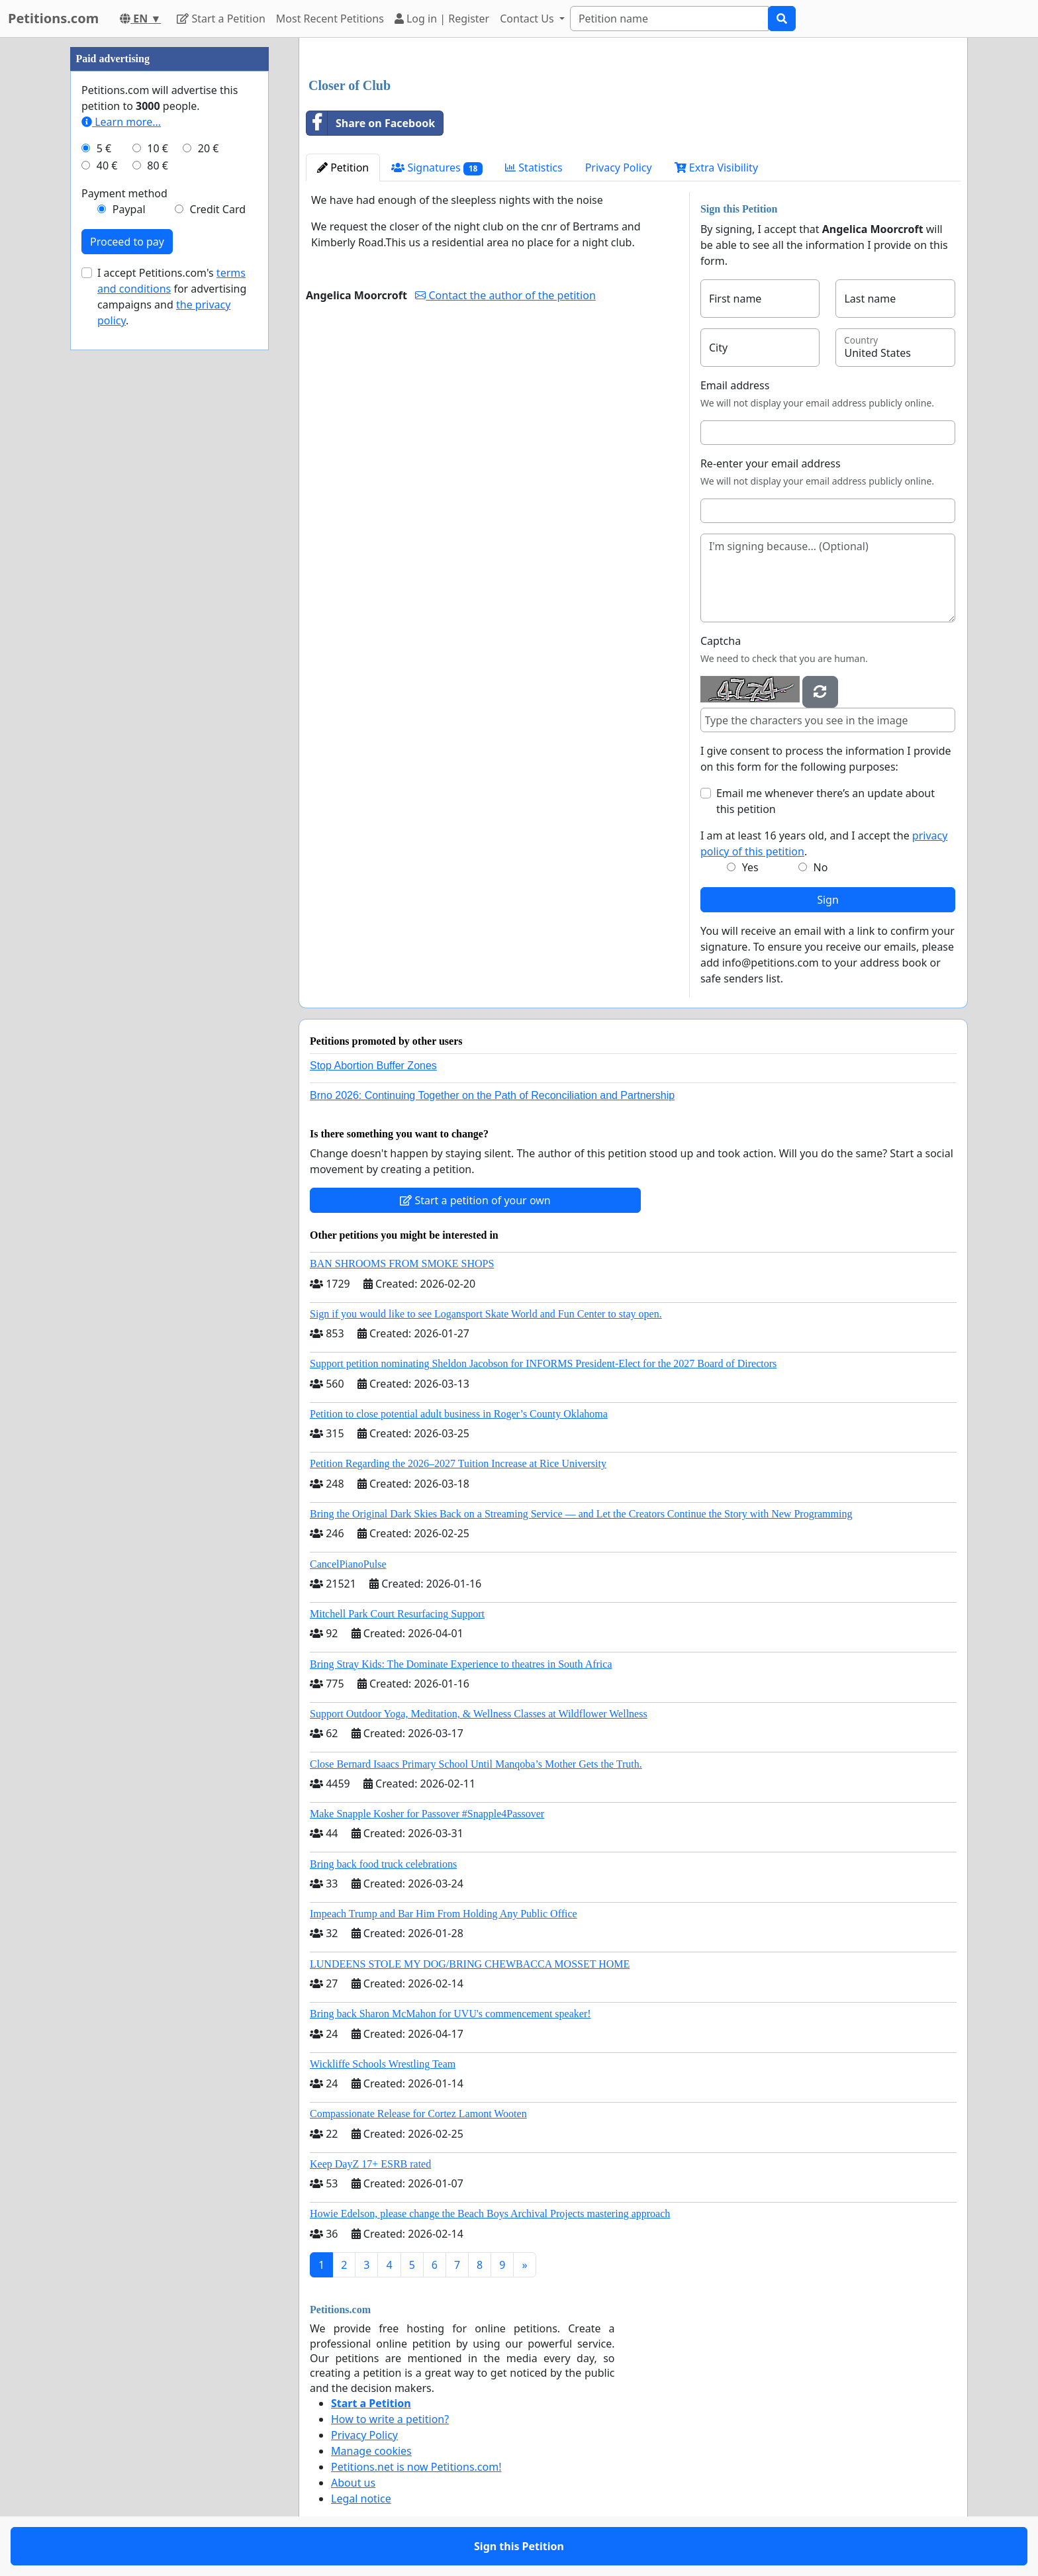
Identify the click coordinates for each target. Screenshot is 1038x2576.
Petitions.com (53, 18)
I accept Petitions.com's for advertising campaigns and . (171, 296)
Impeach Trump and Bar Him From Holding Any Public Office (443, 1913)
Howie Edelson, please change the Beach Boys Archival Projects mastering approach (490, 2213)
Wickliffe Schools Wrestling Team (382, 2064)
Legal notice (361, 2498)
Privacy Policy (618, 167)
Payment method (124, 193)
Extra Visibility (716, 167)
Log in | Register (442, 18)
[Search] (669, 18)
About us (353, 2482)
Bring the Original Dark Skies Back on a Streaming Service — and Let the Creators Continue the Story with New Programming (581, 1513)
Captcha (720, 641)
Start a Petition (221, 18)
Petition (343, 167)
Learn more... (121, 122)
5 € (104, 148)
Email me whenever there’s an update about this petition (825, 801)
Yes (750, 867)
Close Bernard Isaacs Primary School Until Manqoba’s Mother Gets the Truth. (476, 1764)
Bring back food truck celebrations (383, 1864)
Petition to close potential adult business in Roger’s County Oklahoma (459, 1413)
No (821, 867)
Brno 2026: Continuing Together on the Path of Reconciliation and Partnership (492, 1095)
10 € (157, 148)
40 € (107, 165)
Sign (828, 899)
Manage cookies (371, 2451)
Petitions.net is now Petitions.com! (416, 2466)
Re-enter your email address (770, 463)
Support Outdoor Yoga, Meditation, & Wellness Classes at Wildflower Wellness (478, 1713)
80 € (157, 165)
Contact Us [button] (528, 18)
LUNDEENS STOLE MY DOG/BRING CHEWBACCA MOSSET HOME (470, 1964)
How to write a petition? (390, 2419)
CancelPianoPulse (348, 1564)
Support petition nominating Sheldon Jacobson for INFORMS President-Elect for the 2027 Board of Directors (543, 1363)
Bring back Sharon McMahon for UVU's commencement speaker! (450, 2013)
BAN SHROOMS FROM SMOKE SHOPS (402, 1263)
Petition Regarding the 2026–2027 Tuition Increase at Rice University (458, 1463)
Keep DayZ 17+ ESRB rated (370, 2164)
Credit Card (217, 209)
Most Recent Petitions (330, 18)
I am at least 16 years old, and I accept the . (823, 843)
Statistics (534, 167)
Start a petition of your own (475, 1200)
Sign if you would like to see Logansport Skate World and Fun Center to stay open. (486, 1313)
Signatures (437, 167)
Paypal (129, 209)
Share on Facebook (371, 123)
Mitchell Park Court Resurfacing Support (397, 1613)
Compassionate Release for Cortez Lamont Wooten (418, 2113)
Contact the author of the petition (505, 295)
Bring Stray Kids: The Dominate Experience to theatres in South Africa (461, 1664)
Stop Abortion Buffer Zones (373, 1065)
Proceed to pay (127, 241)
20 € (208, 148)
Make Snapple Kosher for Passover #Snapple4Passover (427, 1813)
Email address (735, 385)
